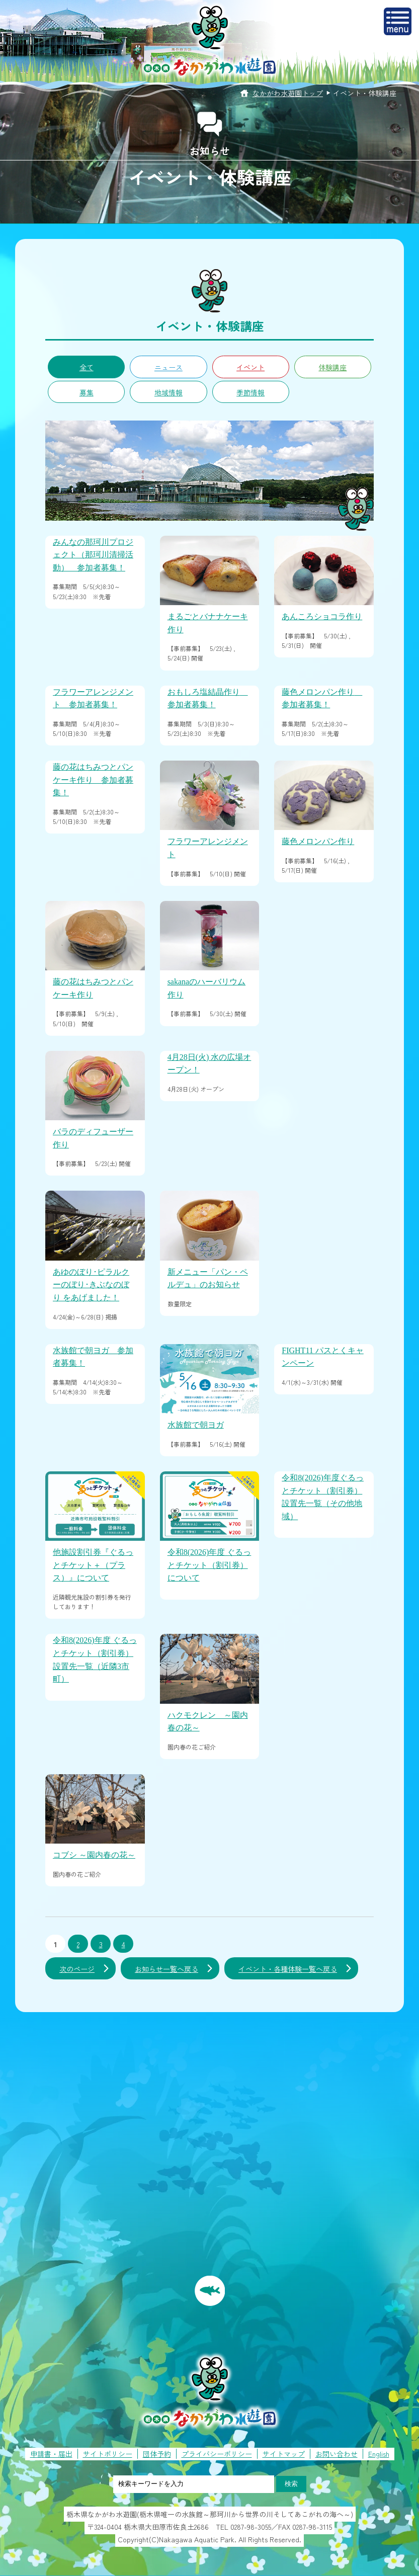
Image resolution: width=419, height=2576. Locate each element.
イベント (250, 367)
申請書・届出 (51, 2454)
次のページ (77, 1969)
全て (86, 367)
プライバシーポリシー (217, 2454)
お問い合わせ (336, 2454)
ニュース (168, 367)
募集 (86, 392)
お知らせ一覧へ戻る (166, 1969)
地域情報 (168, 392)
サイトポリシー (107, 2454)
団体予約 (157, 2454)
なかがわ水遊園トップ (288, 93)
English (378, 2454)
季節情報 (250, 392)
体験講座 (332, 367)
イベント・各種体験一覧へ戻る (287, 1969)
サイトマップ (284, 2454)
